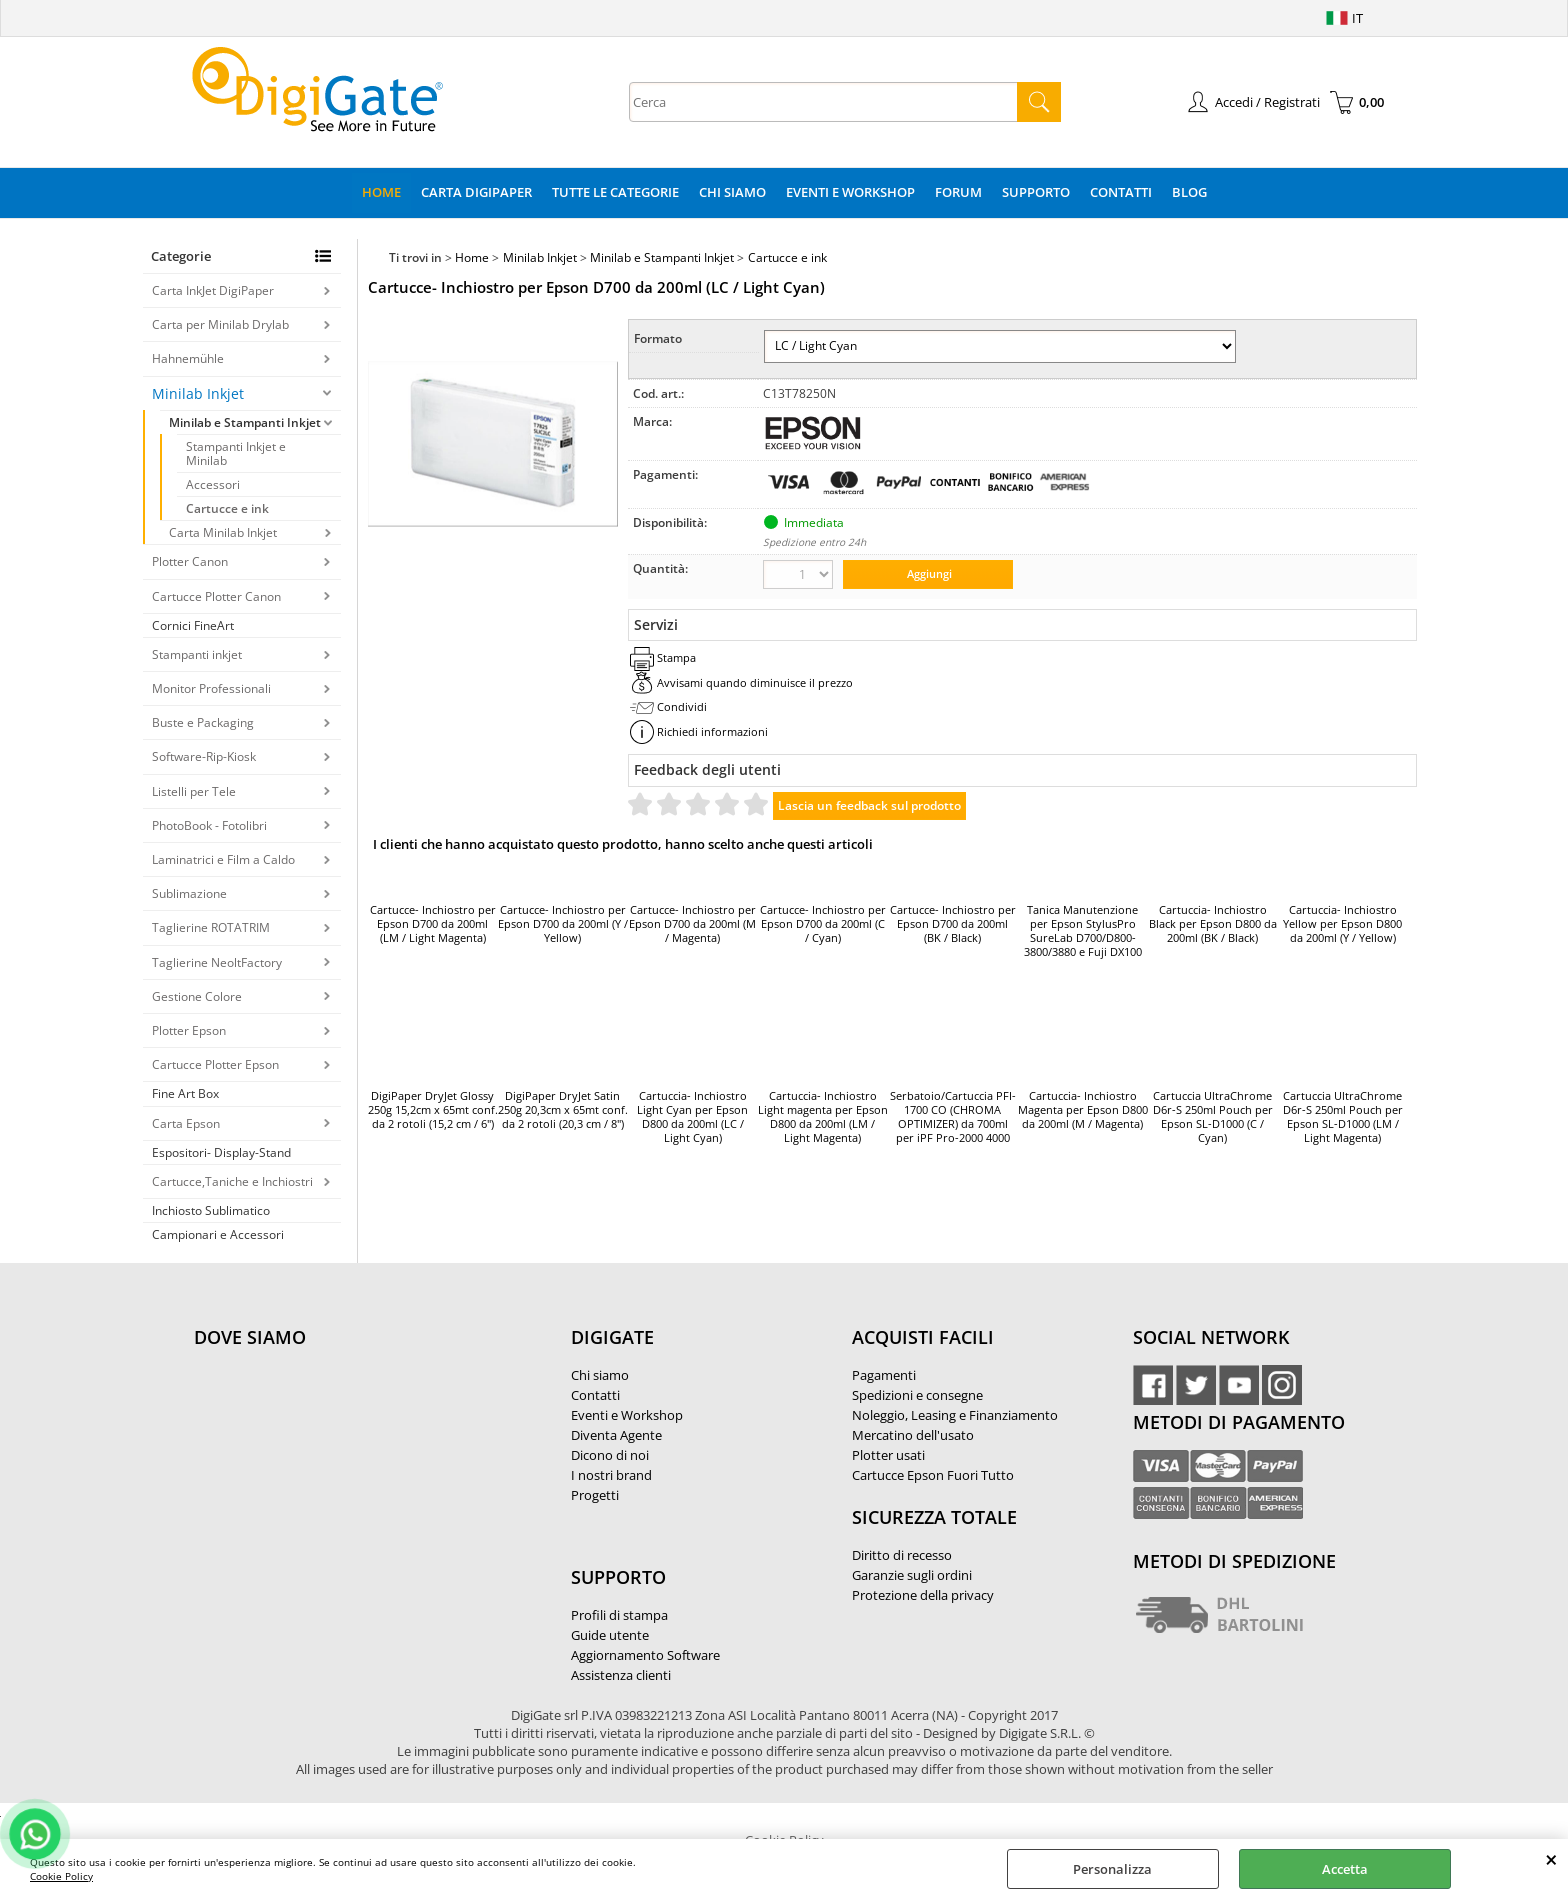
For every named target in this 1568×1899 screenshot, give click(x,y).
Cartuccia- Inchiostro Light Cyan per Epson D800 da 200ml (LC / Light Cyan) (692, 1117)
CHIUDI (1551, 1859)
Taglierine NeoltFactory (217, 962)
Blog (1189, 192)
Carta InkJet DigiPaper (213, 290)
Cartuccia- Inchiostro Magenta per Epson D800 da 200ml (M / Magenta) (1083, 1110)
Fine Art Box (185, 1093)
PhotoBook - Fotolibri (209, 825)
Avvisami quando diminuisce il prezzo (755, 682)
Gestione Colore (197, 996)
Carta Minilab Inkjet (223, 532)
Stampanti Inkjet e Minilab (236, 453)
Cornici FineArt (193, 625)
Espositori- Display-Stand (221, 1152)
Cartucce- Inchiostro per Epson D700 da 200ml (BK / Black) (953, 924)
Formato (658, 338)
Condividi (682, 706)
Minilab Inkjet (198, 393)
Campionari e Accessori (218, 1234)
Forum (958, 192)
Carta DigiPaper (476, 192)
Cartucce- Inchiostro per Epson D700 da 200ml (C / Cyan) (823, 924)
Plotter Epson (189, 1030)
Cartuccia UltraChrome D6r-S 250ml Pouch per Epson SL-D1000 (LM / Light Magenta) (1343, 1117)
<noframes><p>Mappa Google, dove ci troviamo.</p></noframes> (344, 1470)
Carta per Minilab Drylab (220, 324)
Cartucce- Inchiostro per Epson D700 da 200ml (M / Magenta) (692, 924)
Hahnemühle (188, 358)
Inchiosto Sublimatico (211, 1210)
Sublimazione (189, 893)
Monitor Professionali (211, 688)
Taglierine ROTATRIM (211, 927)
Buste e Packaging (203, 722)
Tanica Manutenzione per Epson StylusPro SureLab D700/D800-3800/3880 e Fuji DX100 (1083, 931)
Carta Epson (186, 1123)
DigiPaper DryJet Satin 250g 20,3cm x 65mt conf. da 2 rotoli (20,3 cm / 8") (563, 1110)
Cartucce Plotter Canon (216, 596)
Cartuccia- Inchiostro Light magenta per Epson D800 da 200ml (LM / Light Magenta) (823, 1117)
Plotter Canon (190, 561)
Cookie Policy (61, 1876)
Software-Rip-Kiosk (204, 756)
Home (381, 192)
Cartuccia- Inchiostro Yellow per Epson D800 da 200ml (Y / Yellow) (1342, 924)
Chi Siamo (732, 192)
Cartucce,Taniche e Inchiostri (232, 1181)
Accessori (213, 484)
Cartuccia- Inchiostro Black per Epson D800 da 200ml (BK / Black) (1213, 924)
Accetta (1345, 1869)
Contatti (1121, 192)
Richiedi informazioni (712, 731)
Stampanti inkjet (197, 654)
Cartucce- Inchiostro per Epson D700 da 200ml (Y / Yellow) (563, 924)
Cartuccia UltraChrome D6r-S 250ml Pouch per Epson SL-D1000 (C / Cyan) (1213, 1117)
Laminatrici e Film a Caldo (223, 859)
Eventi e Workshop (850, 192)
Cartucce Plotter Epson (215, 1064)
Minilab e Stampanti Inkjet (245, 422)
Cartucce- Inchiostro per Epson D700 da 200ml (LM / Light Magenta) (433, 924)
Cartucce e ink (227, 508)
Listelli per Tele (194, 791)
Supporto (1036, 192)
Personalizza (1112, 1869)
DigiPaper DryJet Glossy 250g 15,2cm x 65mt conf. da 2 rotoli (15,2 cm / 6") (433, 1110)
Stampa (676, 657)
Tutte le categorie (615, 192)
